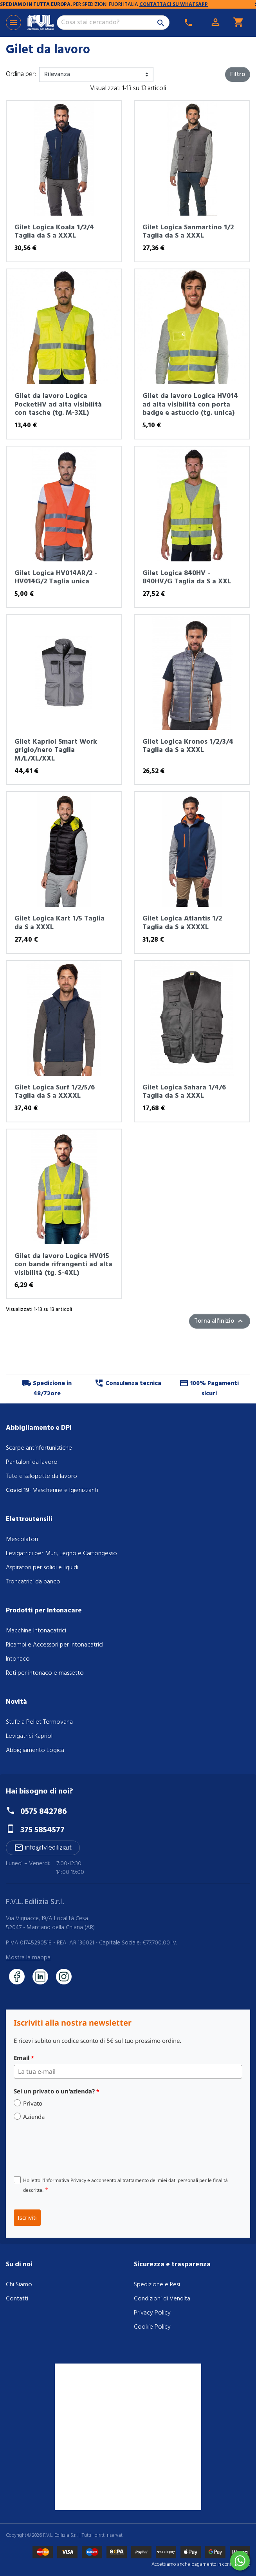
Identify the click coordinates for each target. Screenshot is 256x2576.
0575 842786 (43, 1811)
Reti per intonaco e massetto (45, 1673)
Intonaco (18, 1659)
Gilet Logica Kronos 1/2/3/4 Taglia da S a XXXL (187, 746)
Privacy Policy (152, 2313)
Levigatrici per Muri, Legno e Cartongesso (61, 1554)
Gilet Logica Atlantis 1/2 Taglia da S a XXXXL (182, 923)
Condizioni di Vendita (162, 2299)
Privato (32, 2103)
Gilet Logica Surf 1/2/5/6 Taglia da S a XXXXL (54, 1092)
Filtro (237, 74)
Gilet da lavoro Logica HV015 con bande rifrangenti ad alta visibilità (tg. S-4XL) (63, 1265)
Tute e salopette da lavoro (41, 1476)
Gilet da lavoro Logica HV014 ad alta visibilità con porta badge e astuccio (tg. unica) (190, 404)
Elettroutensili (29, 1519)
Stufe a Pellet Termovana (39, 1722)
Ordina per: (21, 74)
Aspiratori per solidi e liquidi (42, 1568)
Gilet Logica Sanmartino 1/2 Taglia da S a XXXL (188, 232)
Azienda (34, 2116)
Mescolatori (22, 1539)
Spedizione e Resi (157, 2285)
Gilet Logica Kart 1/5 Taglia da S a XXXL (59, 923)
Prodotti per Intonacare (44, 1610)
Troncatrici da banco (33, 1582)
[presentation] (73, 2148)
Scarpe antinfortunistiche (39, 1448)
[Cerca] (113, 22)
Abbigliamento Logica (35, 1750)
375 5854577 (42, 1830)
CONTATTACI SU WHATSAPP (183, 4)
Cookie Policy (152, 2327)
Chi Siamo (19, 2285)
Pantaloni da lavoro (32, 1462)
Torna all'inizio (219, 1321)
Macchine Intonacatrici (36, 1631)
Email (24, 2058)
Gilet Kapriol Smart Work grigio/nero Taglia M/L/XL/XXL (55, 750)
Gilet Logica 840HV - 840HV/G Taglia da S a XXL (186, 578)
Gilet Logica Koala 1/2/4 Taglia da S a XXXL (54, 232)
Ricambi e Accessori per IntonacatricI (54, 1645)
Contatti (17, 2299)
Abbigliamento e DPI (39, 1428)
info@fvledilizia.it (43, 1848)
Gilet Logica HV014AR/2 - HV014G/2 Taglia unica (55, 578)
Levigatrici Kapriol (29, 1736)
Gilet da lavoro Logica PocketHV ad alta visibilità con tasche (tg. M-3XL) (58, 404)
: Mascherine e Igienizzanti (52, 1490)
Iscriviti (27, 2217)
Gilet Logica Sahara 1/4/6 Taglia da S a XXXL (184, 1092)
